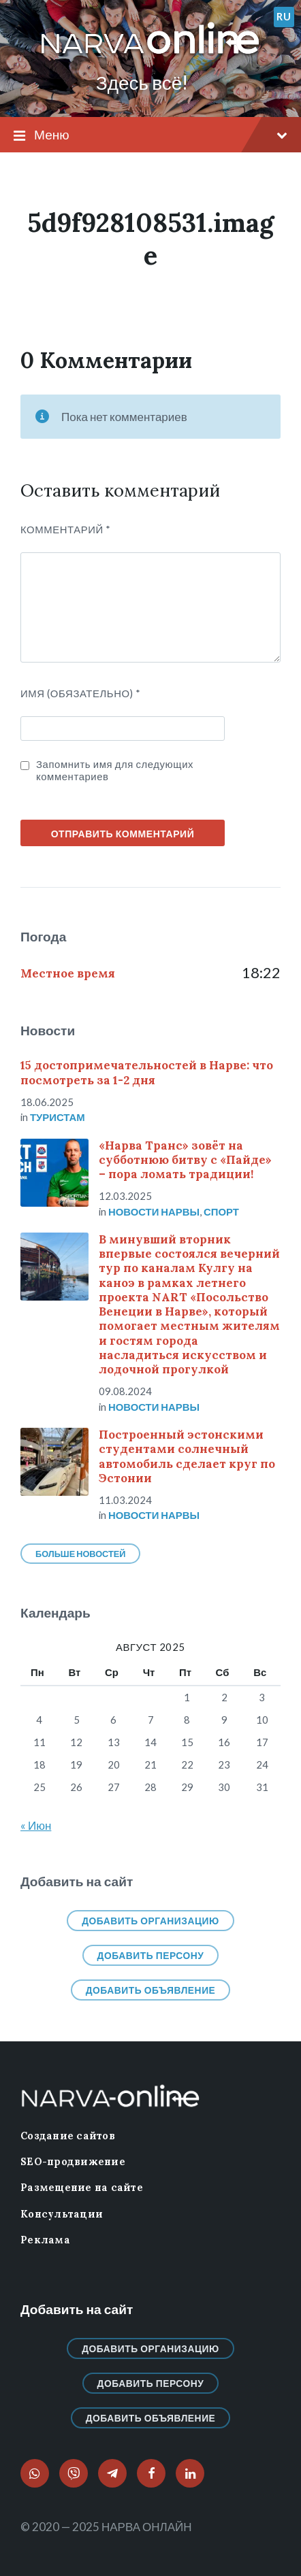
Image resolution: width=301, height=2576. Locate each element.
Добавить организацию (150, 1920)
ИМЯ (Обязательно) (80, 693)
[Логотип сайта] (150, 55)
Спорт (221, 1211)
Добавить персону (150, 1955)
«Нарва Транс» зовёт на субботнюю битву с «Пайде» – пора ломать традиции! (185, 1160)
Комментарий (65, 529)
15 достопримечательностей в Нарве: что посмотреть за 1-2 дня (146, 1072)
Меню (150, 135)
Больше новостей (80, 1553)
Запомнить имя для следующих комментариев (114, 770)
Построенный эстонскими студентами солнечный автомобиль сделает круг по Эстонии (187, 1456)
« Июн (35, 1825)
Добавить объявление (151, 1990)
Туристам (57, 1117)
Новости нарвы (154, 1211)
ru (283, 16)
